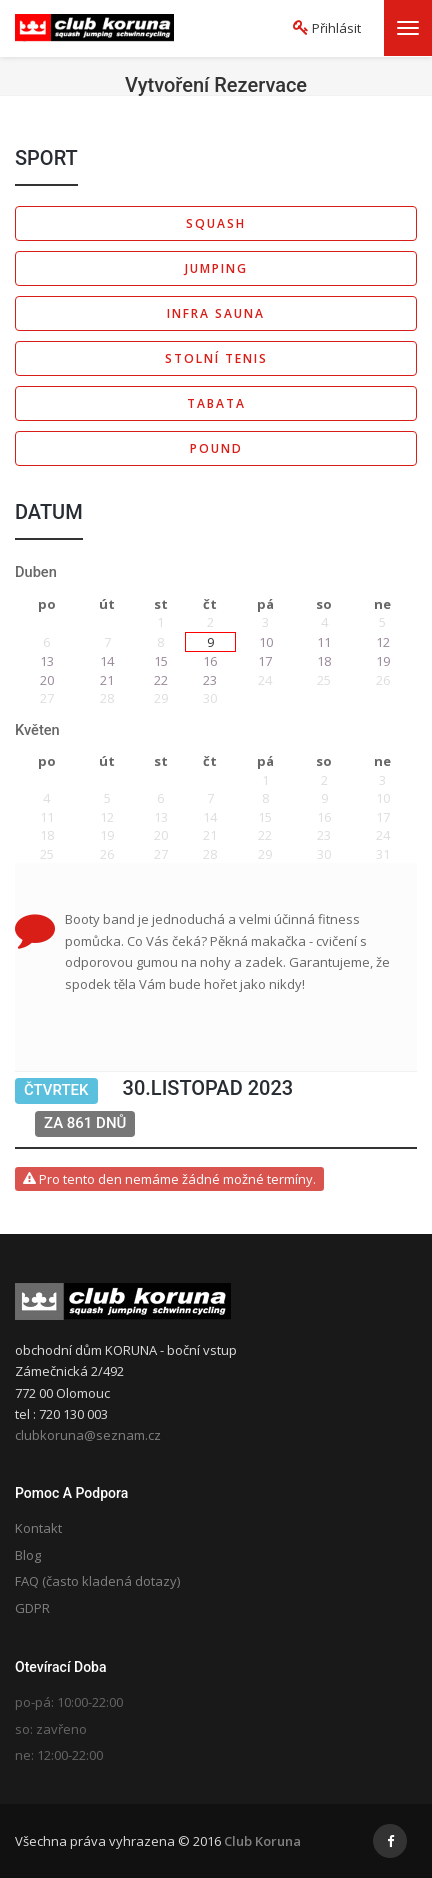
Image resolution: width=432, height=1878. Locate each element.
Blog (28, 1555)
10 (266, 642)
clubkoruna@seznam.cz (88, 1435)
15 (161, 661)
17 (265, 661)
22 (161, 680)
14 (107, 661)
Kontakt (38, 1528)
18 (324, 661)
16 (210, 661)
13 (47, 661)
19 (383, 661)
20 (47, 680)
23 (210, 680)
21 (107, 680)
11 (324, 642)
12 (383, 642)
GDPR (32, 1608)
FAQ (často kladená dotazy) (97, 1581)
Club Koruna (262, 1841)
